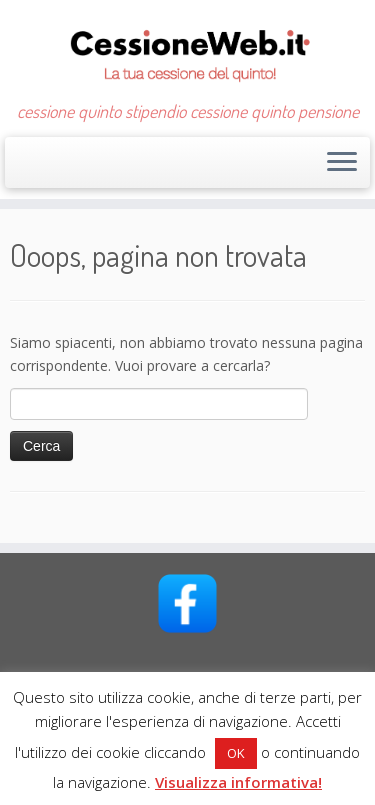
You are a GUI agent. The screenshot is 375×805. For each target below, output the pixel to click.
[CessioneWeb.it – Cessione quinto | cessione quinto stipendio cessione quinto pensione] (187, 50)
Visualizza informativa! (238, 782)
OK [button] (236, 753)
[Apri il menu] (342, 163)
